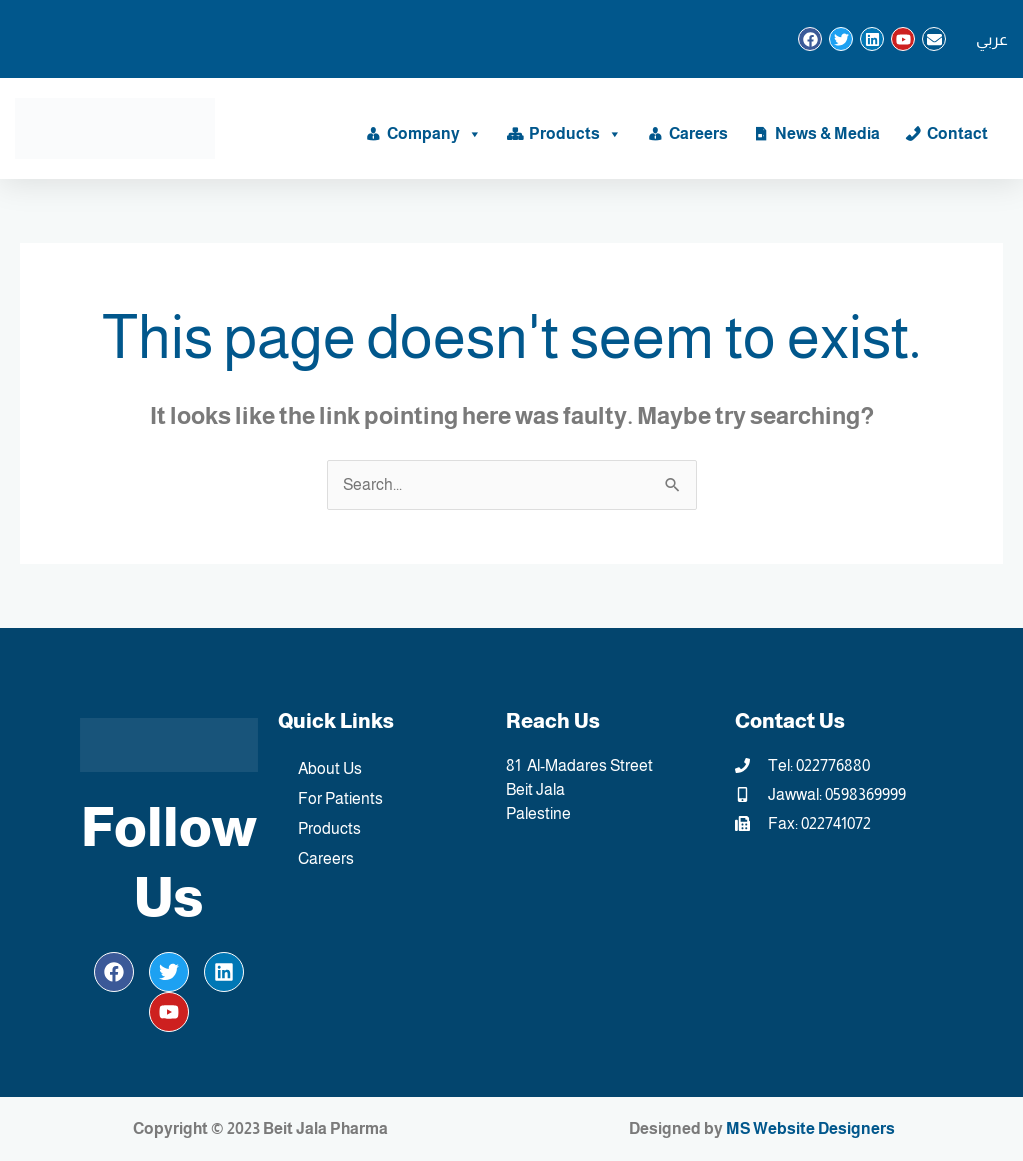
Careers (698, 133)
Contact (957, 133)
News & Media (827, 133)
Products (575, 134)
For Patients (340, 798)
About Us (330, 768)
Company (434, 134)
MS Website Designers (810, 1128)
